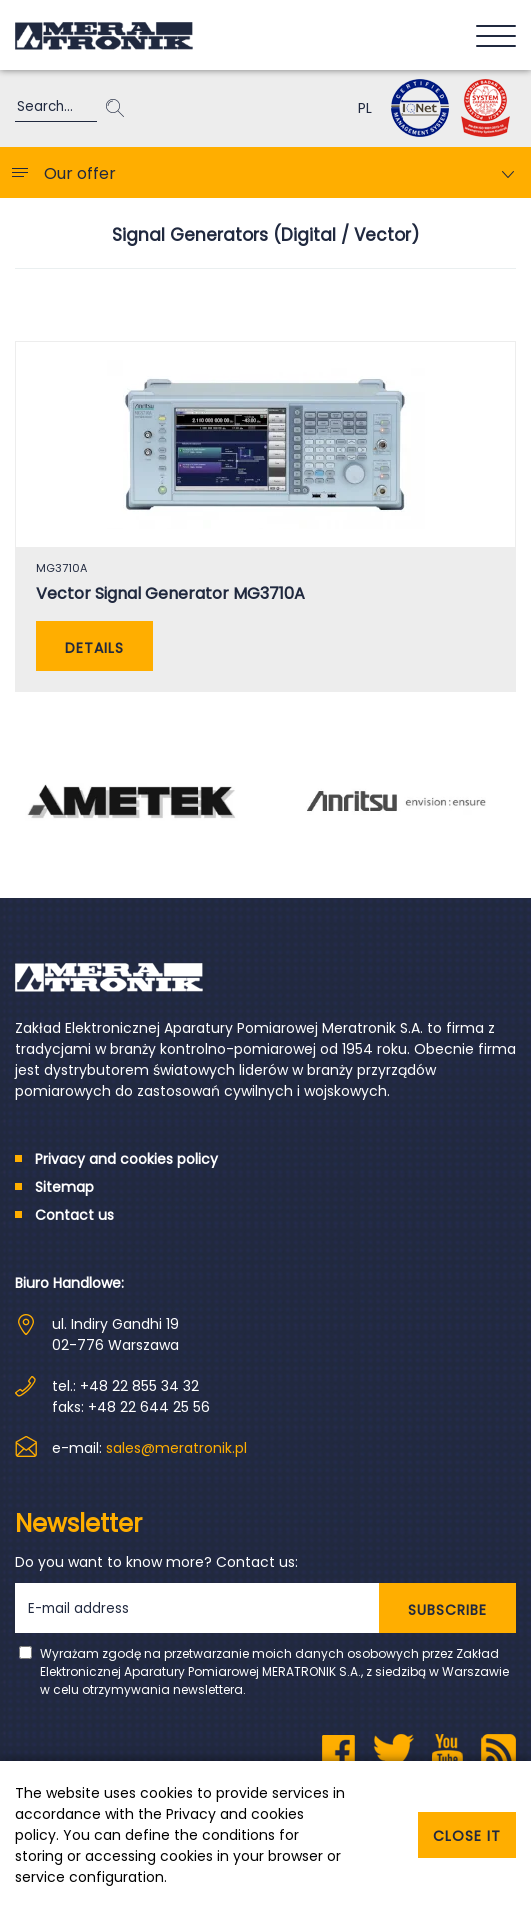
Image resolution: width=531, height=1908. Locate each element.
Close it (467, 1836)
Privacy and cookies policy (126, 1159)
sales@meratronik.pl (176, 1448)
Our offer (80, 173)
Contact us (74, 1215)
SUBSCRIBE (447, 1610)
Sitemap (64, 1187)
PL (365, 108)
